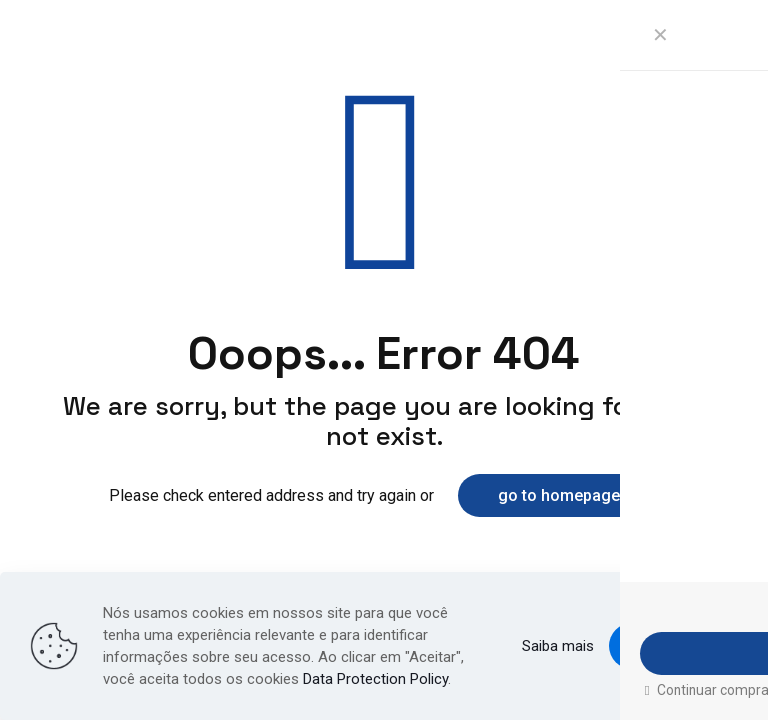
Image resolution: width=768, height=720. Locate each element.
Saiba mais (558, 646)
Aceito (673, 645)
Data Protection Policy (375, 679)
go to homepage (559, 495)
